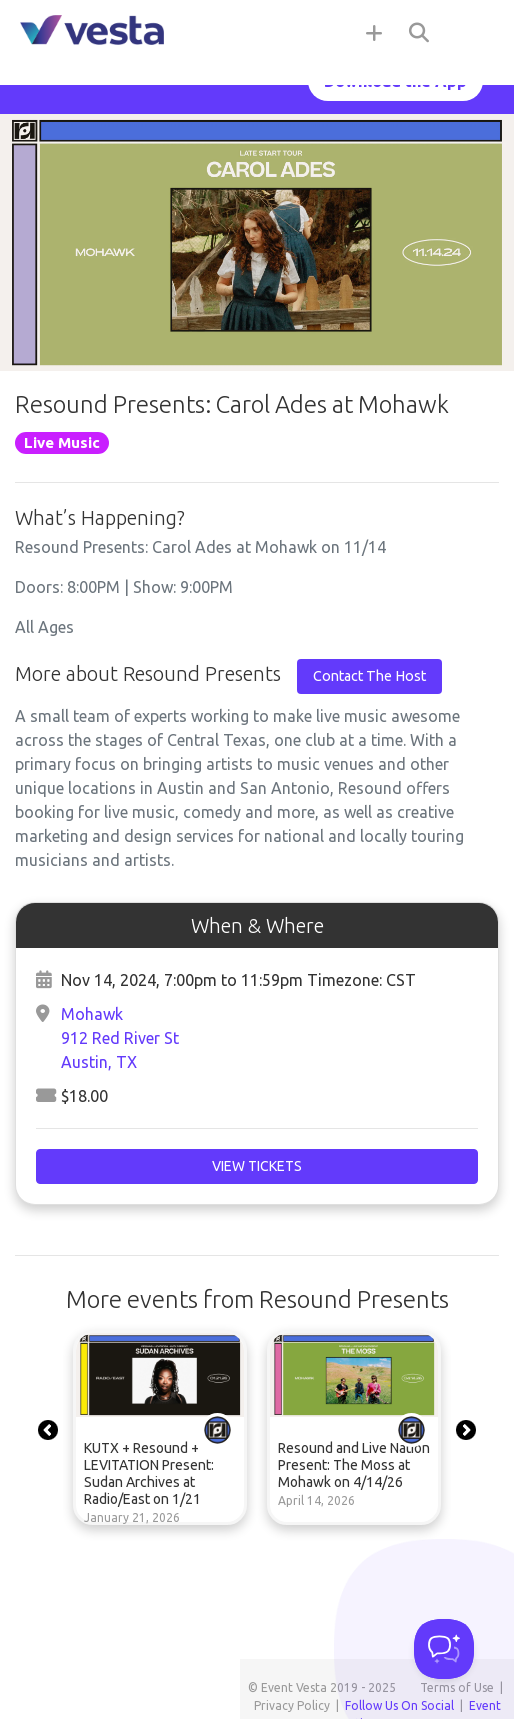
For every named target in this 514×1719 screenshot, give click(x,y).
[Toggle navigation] (474, 32)
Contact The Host (369, 676)
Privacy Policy (292, 1705)
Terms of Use (457, 1687)
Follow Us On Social (399, 1705)
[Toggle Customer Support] (444, 1649)
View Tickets (257, 1166)
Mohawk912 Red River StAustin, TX (120, 1038)
